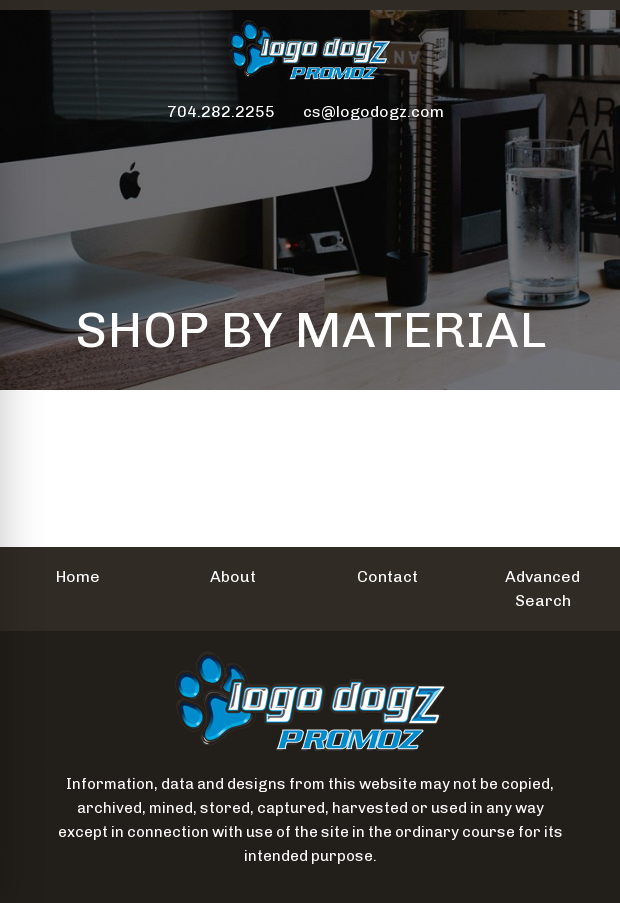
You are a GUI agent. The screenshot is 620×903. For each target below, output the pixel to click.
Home (78, 576)
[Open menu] (580, 153)
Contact (387, 576)
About (233, 576)
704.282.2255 (221, 111)
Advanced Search (542, 588)
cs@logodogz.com (373, 111)
